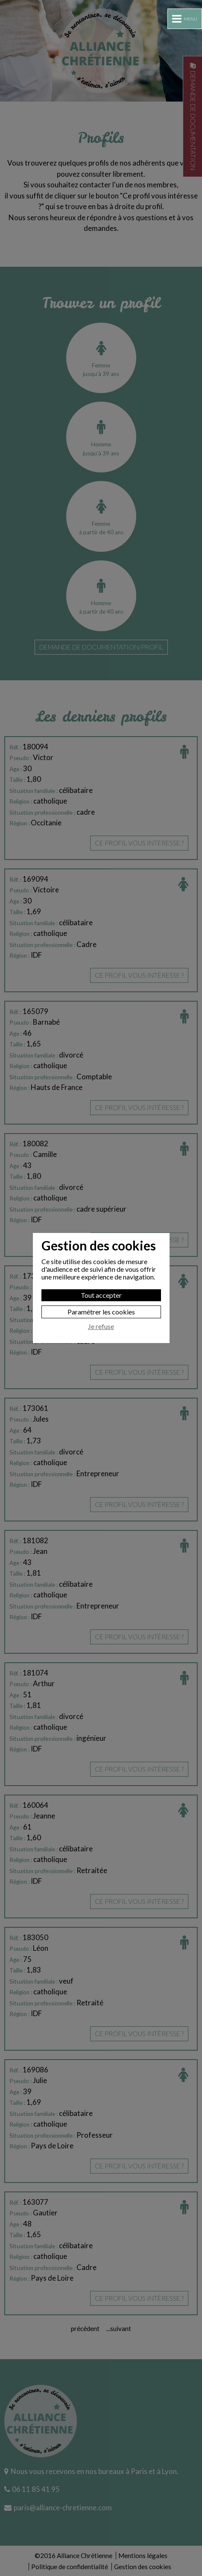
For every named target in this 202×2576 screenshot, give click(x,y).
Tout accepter (101, 1295)
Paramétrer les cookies (101, 1312)
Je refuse (101, 1326)
